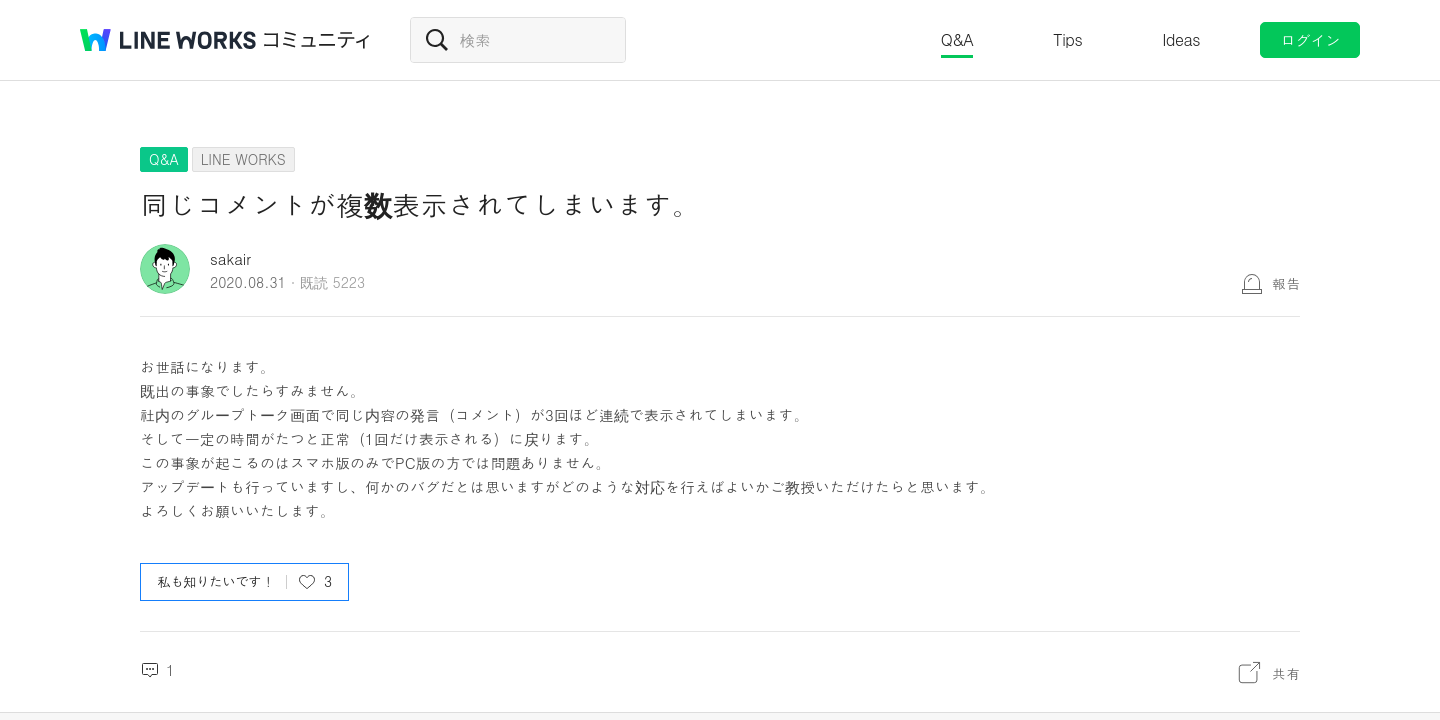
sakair (230, 258)
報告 (1286, 283)
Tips (1067, 39)
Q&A (957, 39)
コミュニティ (317, 40)
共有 (1286, 673)
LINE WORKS (243, 159)
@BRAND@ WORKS (168, 40)
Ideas (1181, 39)
